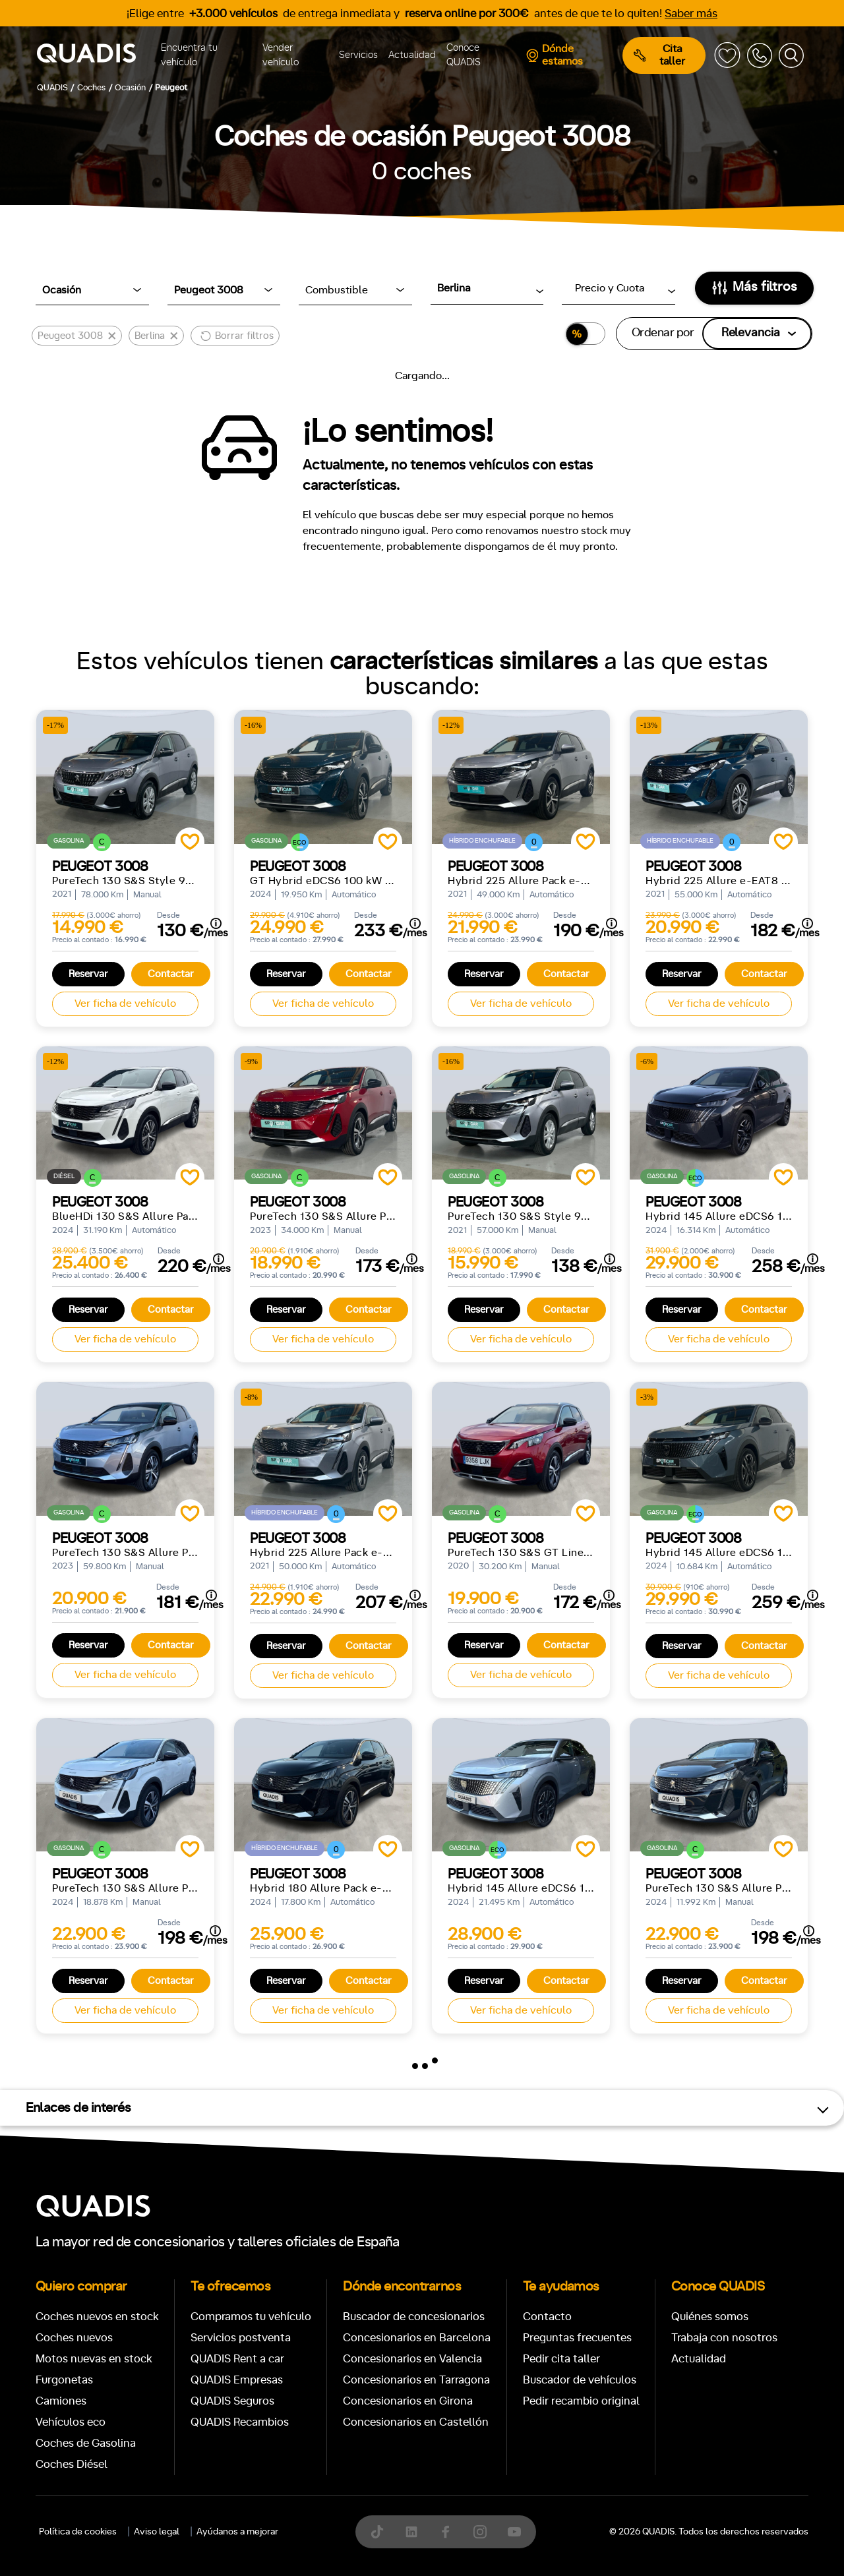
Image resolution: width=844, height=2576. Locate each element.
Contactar (171, 974)
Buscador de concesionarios (414, 2316)
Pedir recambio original (581, 2401)
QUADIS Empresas (237, 2379)
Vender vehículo (280, 55)
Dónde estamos (554, 55)
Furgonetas (64, 2379)
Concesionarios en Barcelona (417, 2337)
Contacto (547, 2316)
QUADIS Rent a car (237, 2358)
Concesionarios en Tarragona (416, 2379)
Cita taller (659, 55)
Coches (325, 2506)
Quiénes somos (709, 2316)
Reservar (88, 974)
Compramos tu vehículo (251, 2316)
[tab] (326, 2507)
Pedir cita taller (561, 2358)
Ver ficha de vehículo (125, 1003)
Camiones (61, 2401)
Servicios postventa (241, 2337)
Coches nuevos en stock (97, 2316)
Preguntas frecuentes (577, 2337)
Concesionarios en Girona (408, 2401)
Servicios (358, 55)
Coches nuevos (74, 2337)
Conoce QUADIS (463, 55)
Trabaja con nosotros (724, 2337)
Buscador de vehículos (579, 2379)
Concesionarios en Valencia (412, 2358)
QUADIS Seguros (232, 2401)
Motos (412, 2506)
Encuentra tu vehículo (189, 55)
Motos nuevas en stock (94, 2358)
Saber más (691, 13)
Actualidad (412, 55)
